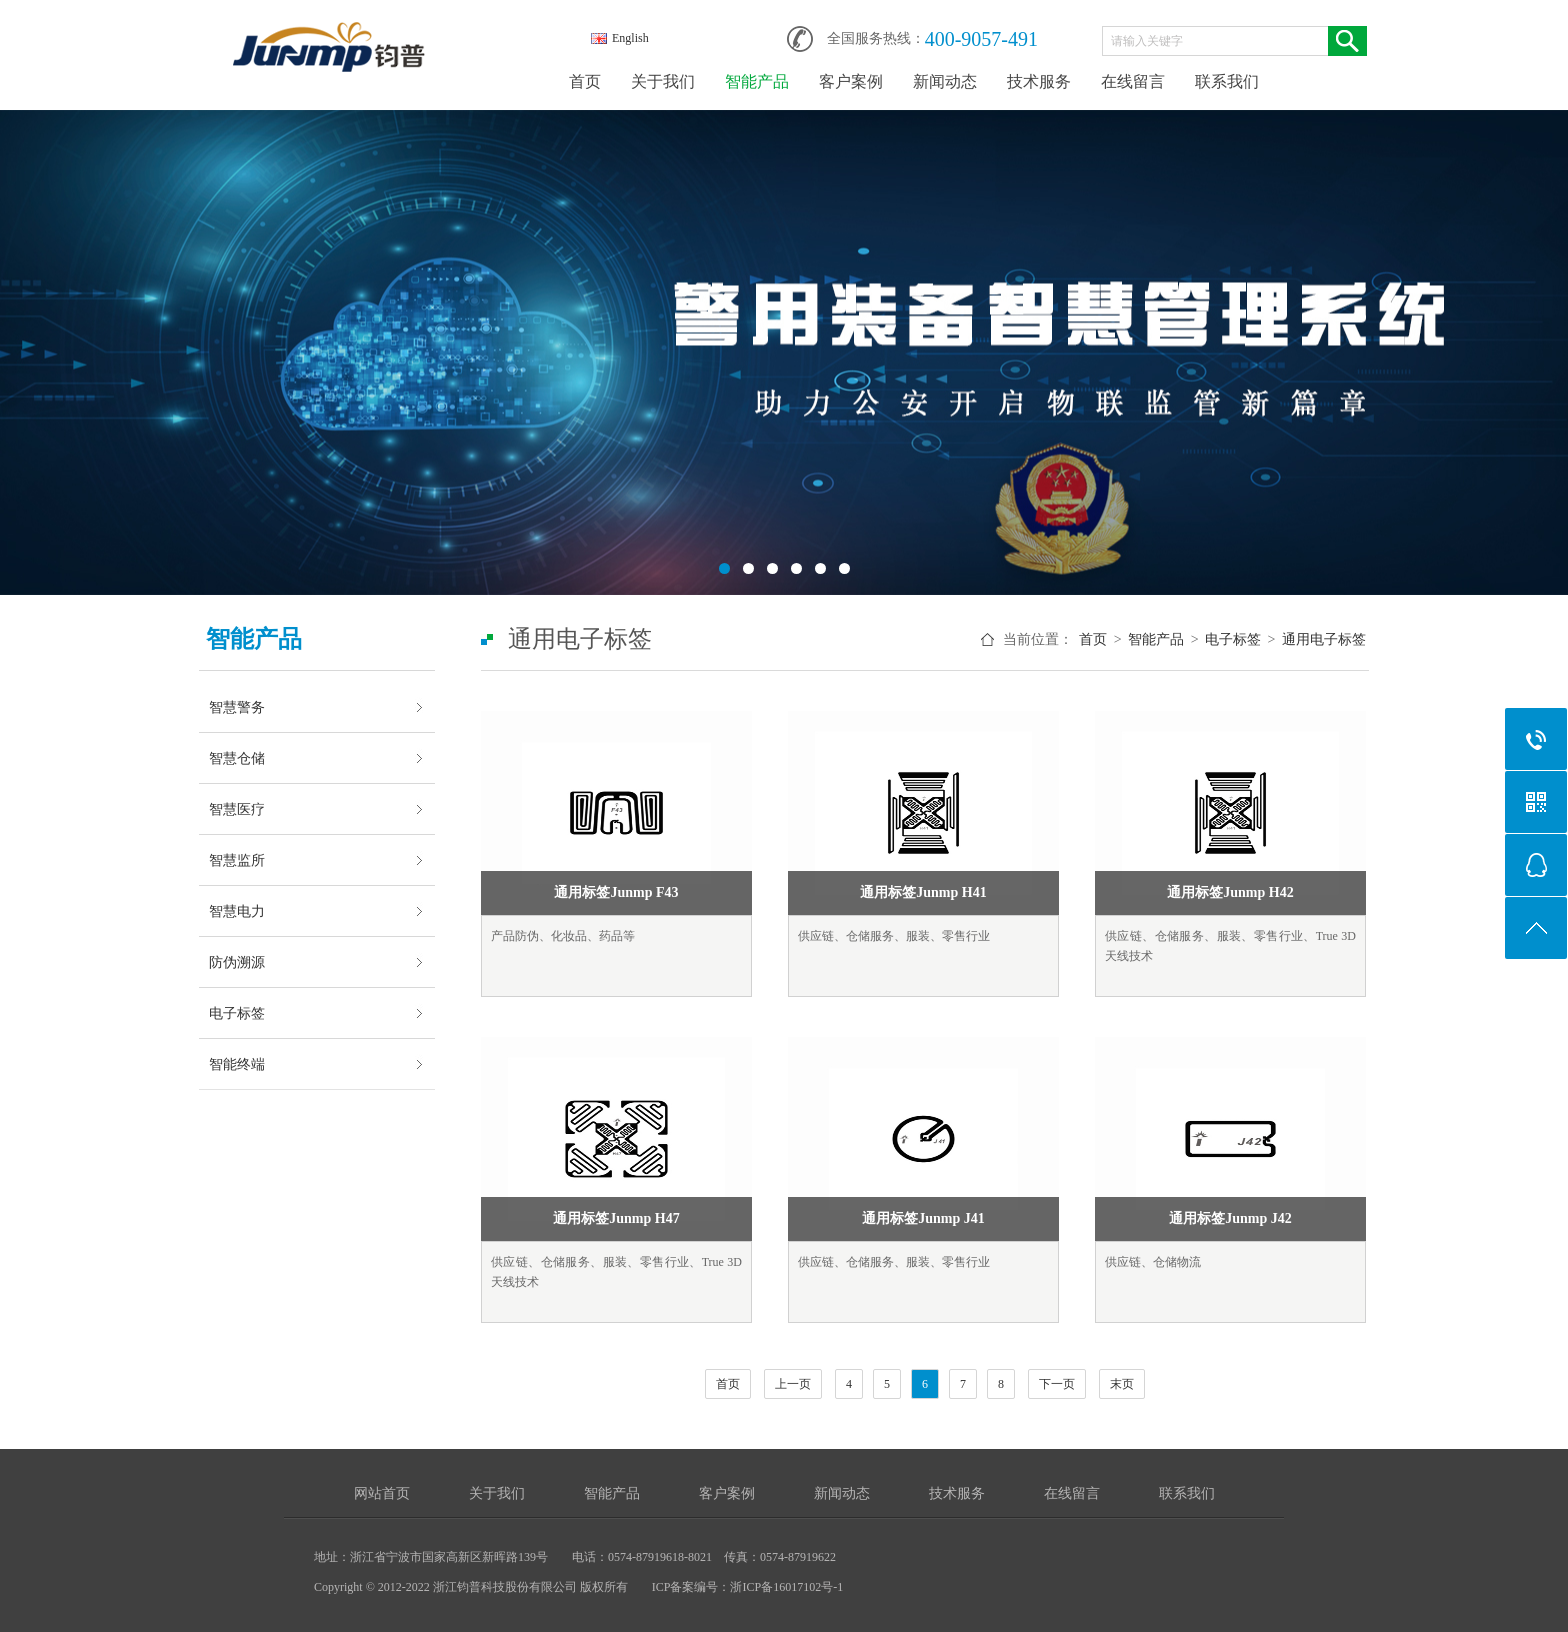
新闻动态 (945, 81)
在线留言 (1133, 81)
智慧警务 (237, 707)
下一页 (1057, 1384)
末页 (1122, 1384)
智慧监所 (237, 860)
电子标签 (237, 1013)
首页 (585, 81)
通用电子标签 (1324, 639)
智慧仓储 (237, 758)
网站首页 (382, 1493)
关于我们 (663, 81)
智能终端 (237, 1064)
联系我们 (1227, 81)
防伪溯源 (237, 962)
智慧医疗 (237, 809)
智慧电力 (237, 911)
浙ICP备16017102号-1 (786, 1587)
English (620, 38)
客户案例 (851, 81)
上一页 (793, 1384)
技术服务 (1039, 81)
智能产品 (757, 81)
